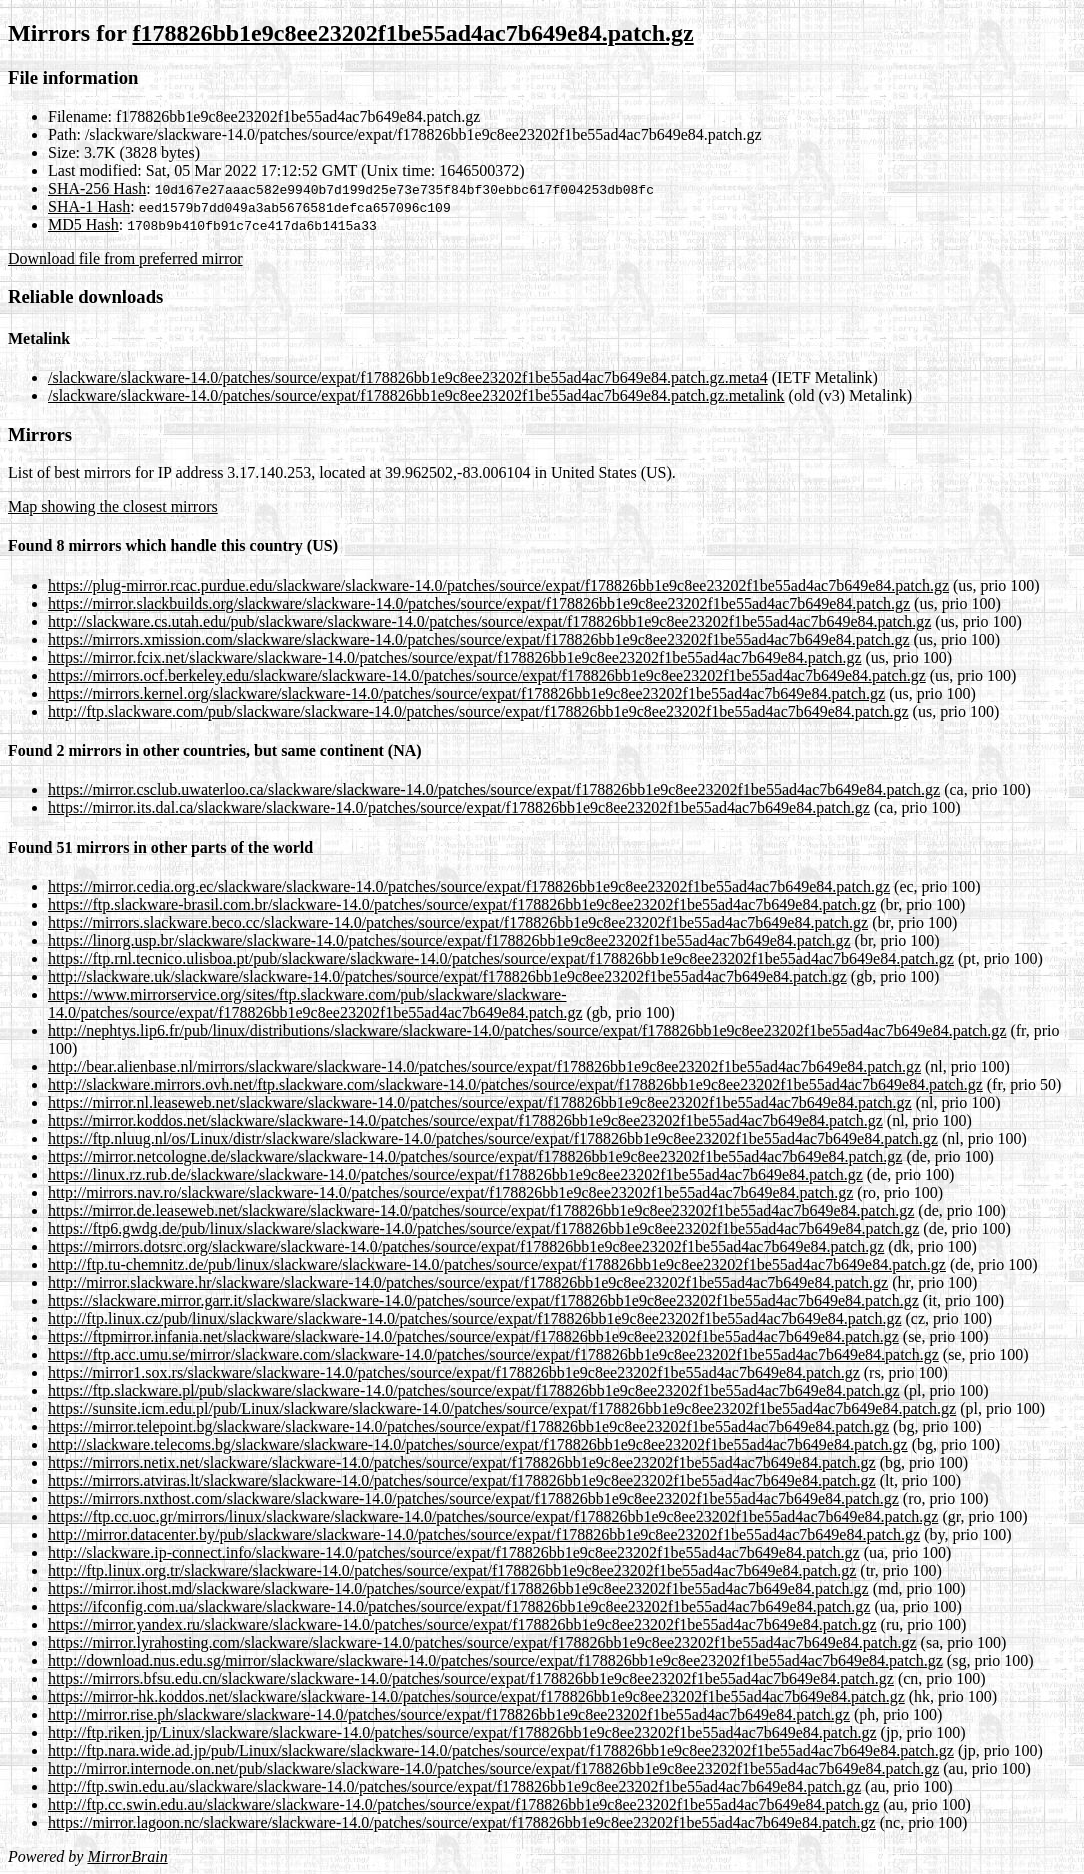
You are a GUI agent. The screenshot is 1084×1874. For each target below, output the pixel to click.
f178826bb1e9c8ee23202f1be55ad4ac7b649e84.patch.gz (412, 33)
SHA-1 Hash (89, 206)
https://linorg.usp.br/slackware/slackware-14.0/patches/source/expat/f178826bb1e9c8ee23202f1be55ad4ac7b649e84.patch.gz (449, 940)
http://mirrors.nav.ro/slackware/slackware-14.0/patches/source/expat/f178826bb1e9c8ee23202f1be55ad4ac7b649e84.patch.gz (450, 1192)
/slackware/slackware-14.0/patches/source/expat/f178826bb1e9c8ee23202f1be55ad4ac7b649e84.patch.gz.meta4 (408, 377)
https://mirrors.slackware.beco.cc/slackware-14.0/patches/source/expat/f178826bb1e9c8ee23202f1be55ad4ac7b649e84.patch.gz (458, 922)
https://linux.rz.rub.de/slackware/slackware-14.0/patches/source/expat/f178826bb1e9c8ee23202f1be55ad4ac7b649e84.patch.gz (455, 1174)
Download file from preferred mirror (125, 258)
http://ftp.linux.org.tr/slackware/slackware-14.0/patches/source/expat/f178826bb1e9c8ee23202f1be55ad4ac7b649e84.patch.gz (452, 1570)
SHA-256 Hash (97, 188)
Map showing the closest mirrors (113, 506)
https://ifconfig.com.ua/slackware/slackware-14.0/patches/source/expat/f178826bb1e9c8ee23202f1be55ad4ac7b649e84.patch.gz (459, 1606)
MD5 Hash (83, 224)
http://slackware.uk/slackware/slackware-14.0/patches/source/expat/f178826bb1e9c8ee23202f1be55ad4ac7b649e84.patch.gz (447, 976)
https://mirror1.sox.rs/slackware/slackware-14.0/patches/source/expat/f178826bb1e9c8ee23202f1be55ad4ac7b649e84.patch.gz (454, 1372)
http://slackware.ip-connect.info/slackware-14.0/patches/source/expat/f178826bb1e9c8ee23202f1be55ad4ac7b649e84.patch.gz (454, 1552)
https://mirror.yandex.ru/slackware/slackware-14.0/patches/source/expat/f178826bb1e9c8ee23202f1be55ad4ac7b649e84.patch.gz (462, 1624)
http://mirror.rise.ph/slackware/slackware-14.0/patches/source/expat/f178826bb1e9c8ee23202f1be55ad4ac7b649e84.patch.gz (449, 1714)
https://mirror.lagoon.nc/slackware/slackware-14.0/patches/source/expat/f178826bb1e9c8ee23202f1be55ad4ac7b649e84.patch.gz (462, 1822)
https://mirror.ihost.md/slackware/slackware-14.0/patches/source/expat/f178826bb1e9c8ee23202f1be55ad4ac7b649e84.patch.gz (458, 1588)
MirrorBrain (127, 1856)
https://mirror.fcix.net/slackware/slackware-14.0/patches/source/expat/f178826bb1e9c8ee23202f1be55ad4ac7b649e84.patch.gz (455, 657)
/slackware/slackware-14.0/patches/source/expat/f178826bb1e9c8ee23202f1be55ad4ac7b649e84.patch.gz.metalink (416, 395)
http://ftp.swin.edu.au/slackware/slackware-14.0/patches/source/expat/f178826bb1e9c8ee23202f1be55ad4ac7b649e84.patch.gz (454, 1786)
